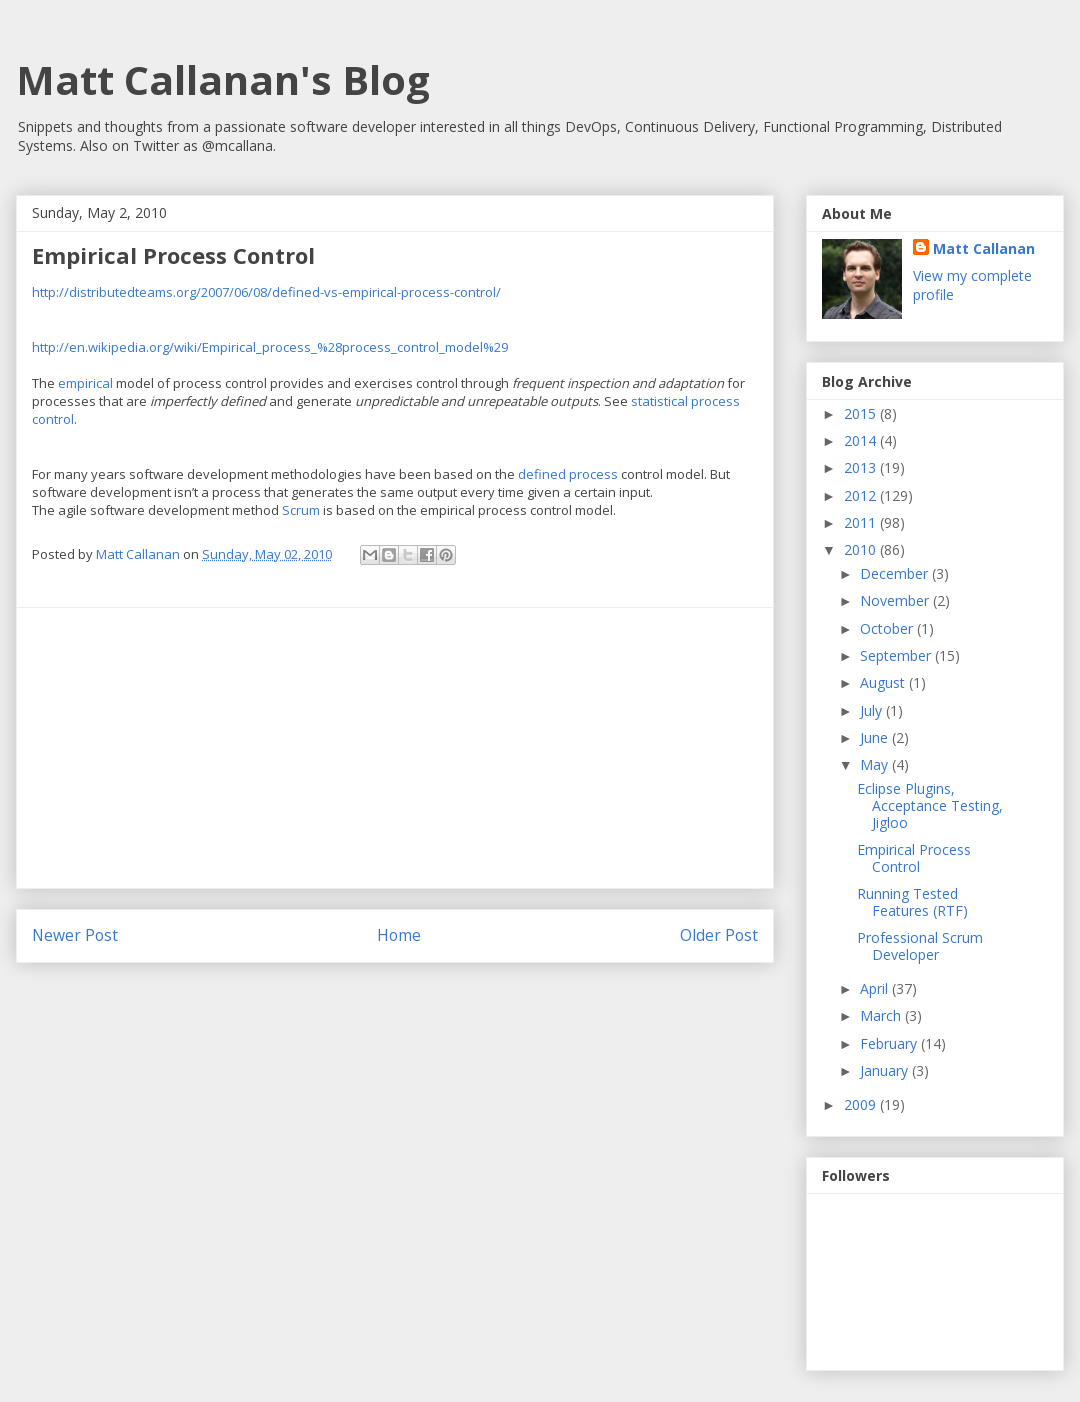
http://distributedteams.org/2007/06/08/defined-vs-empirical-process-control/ (266, 292)
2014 (862, 440)
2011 (862, 522)
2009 (862, 1104)
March (882, 1015)
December (896, 573)
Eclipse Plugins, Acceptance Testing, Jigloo (930, 805)
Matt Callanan (984, 248)
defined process (568, 474)
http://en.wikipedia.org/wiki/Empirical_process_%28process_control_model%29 (270, 347)
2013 (862, 467)
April (876, 988)
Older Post (719, 935)
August (884, 682)
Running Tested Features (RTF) (912, 902)
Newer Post (75, 935)
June (876, 737)
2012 (862, 495)
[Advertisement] (395, 748)
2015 (862, 413)
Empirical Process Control (914, 858)
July (873, 710)
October (888, 628)
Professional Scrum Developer (920, 946)
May (876, 764)
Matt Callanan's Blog (223, 79)
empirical (85, 383)
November (896, 600)
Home (399, 935)
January (886, 1070)
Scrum (301, 510)
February (890, 1043)
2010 (862, 549)
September (897, 655)
